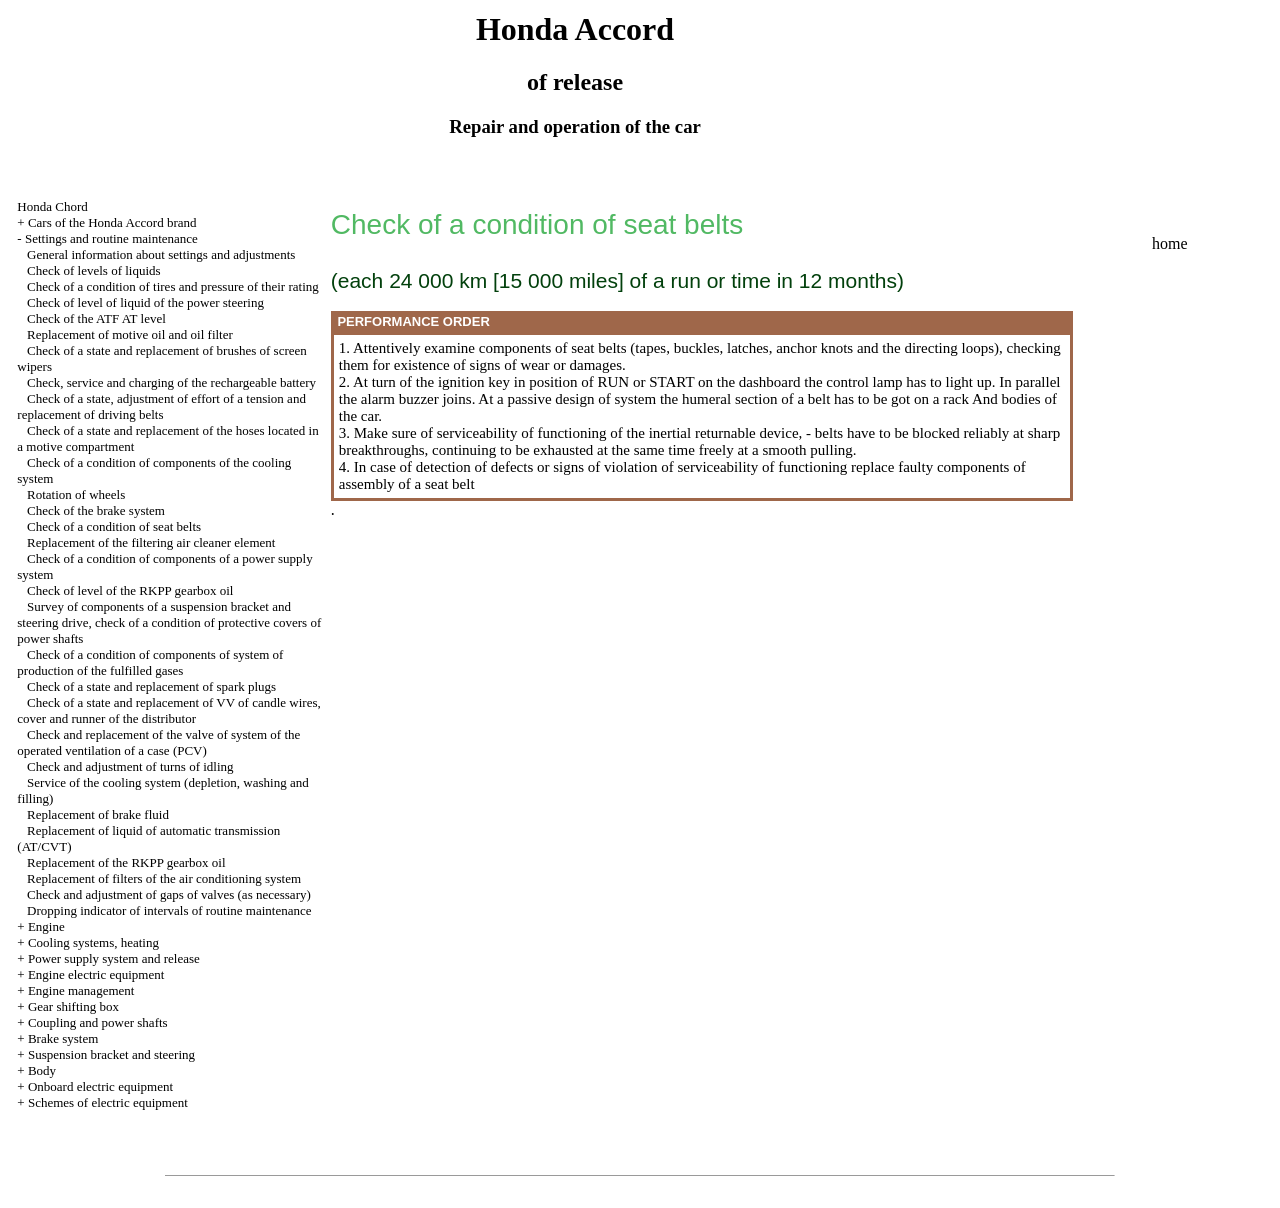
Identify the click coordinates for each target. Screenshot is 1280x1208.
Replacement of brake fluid (98, 814)
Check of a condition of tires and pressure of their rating (173, 286)
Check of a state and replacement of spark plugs (151, 686)
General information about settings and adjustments (161, 254)
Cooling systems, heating (93, 942)
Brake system (63, 1038)
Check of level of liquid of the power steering (145, 302)
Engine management (81, 990)
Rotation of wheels (76, 494)
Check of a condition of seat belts (114, 526)
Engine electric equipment (96, 974)
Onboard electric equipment (100, 1086)
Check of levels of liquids (94, 270)
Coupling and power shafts (98, 1022)
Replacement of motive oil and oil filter (130, 334)
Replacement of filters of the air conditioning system (164, 878)
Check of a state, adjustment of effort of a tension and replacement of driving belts (161, 406)
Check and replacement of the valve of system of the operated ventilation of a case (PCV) (158, 742)
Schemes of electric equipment (108, 1102)
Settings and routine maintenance (111, 238)
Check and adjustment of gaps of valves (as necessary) (169, 894)
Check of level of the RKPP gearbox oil (130, 590)
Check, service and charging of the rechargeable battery (171, 382)
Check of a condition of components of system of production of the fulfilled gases (150, 662)
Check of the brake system (96, 510)
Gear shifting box (73, 1006)
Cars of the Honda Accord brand (112, 222)
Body (42, 1070)
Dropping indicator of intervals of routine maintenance (169, 910)
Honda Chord (52, 206)
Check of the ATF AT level (96, 318)
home (1170, 243)
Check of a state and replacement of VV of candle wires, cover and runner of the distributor (168, 710)
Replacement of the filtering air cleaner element (151, 542)
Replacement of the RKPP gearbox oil (126, 862)
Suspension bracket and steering (111, 1054)
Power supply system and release (114, 958)
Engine (46, 926)
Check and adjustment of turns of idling (130, 766)
